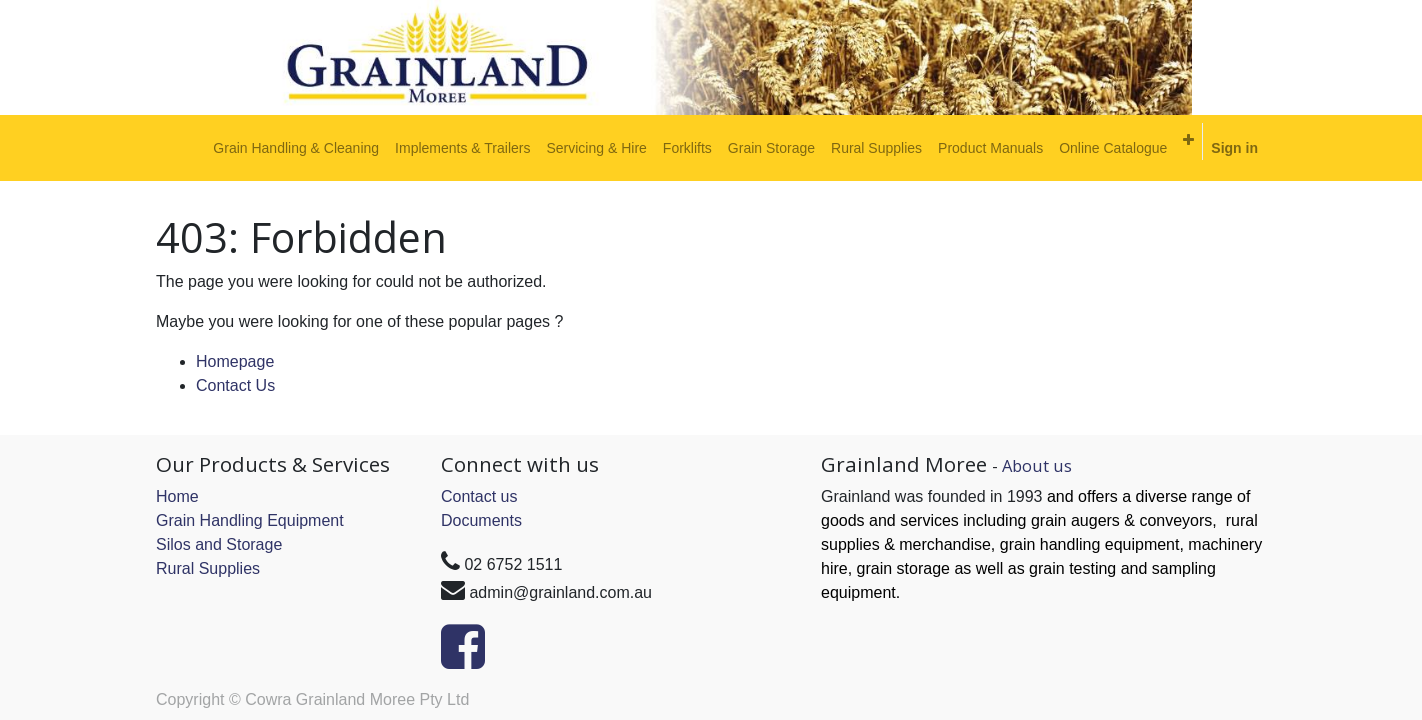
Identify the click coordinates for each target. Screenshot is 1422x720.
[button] (1188, 140)
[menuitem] (296, 148)
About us (1037, 465)
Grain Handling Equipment (250, 520)
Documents (481, 520)
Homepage (235, 361)
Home (177, 496)
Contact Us (235, 385)
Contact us (479, 496)
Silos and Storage (219, 544)
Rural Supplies (208, 568)
